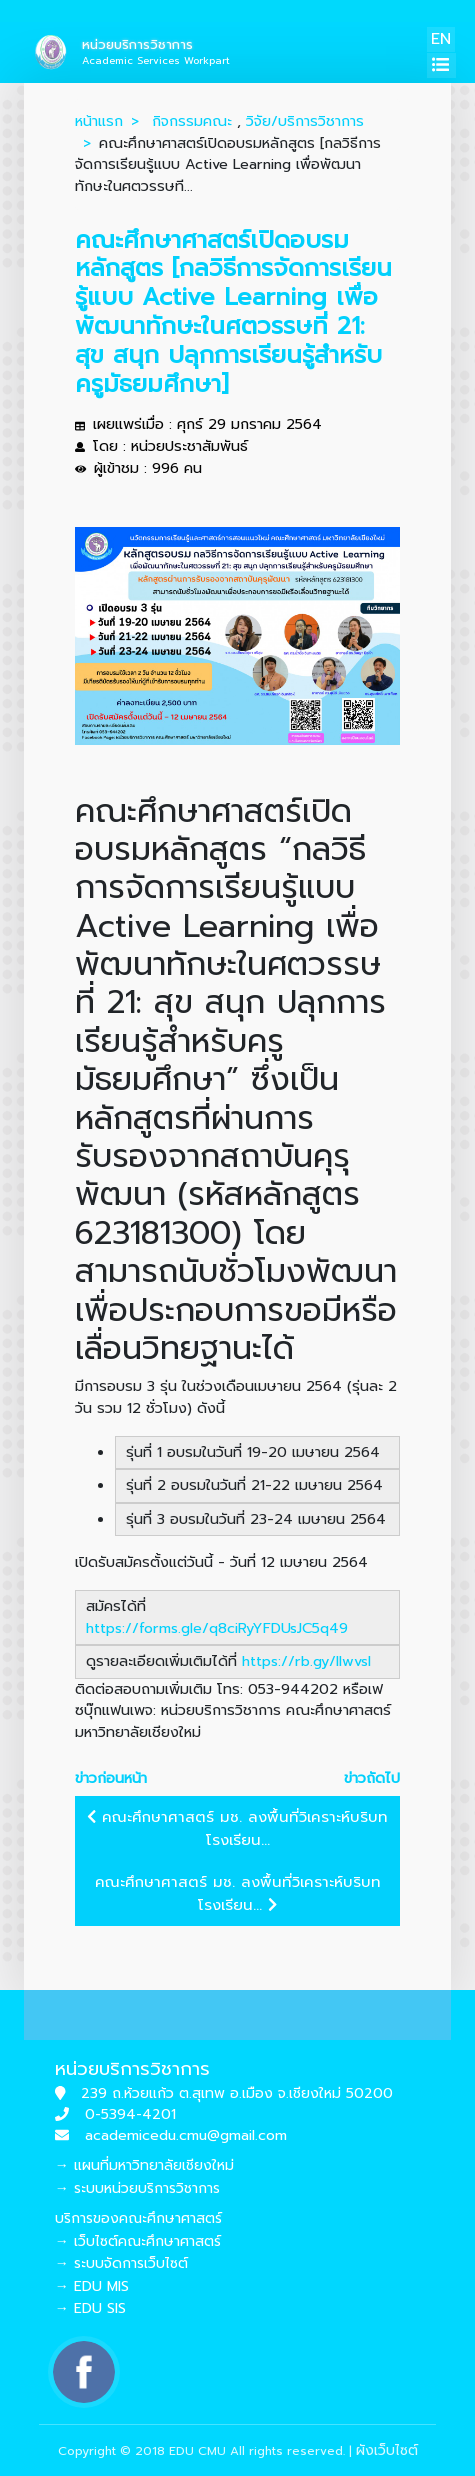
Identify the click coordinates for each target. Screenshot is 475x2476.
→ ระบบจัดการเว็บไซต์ (121, 2263)
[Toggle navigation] (441, 65)
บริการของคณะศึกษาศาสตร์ (138, 2218)
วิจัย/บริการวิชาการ (305, 121)
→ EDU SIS (90, 2308)
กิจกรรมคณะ (192, 121)
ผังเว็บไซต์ (387, 2450)
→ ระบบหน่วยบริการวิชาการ (137, 2188)
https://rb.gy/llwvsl (306, 1661)
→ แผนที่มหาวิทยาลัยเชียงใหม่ (144, 2165)
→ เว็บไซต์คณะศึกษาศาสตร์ (138, 2241)
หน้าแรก (99, 121)
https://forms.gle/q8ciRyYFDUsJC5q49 (217, 1628)
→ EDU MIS (92, 2286)
